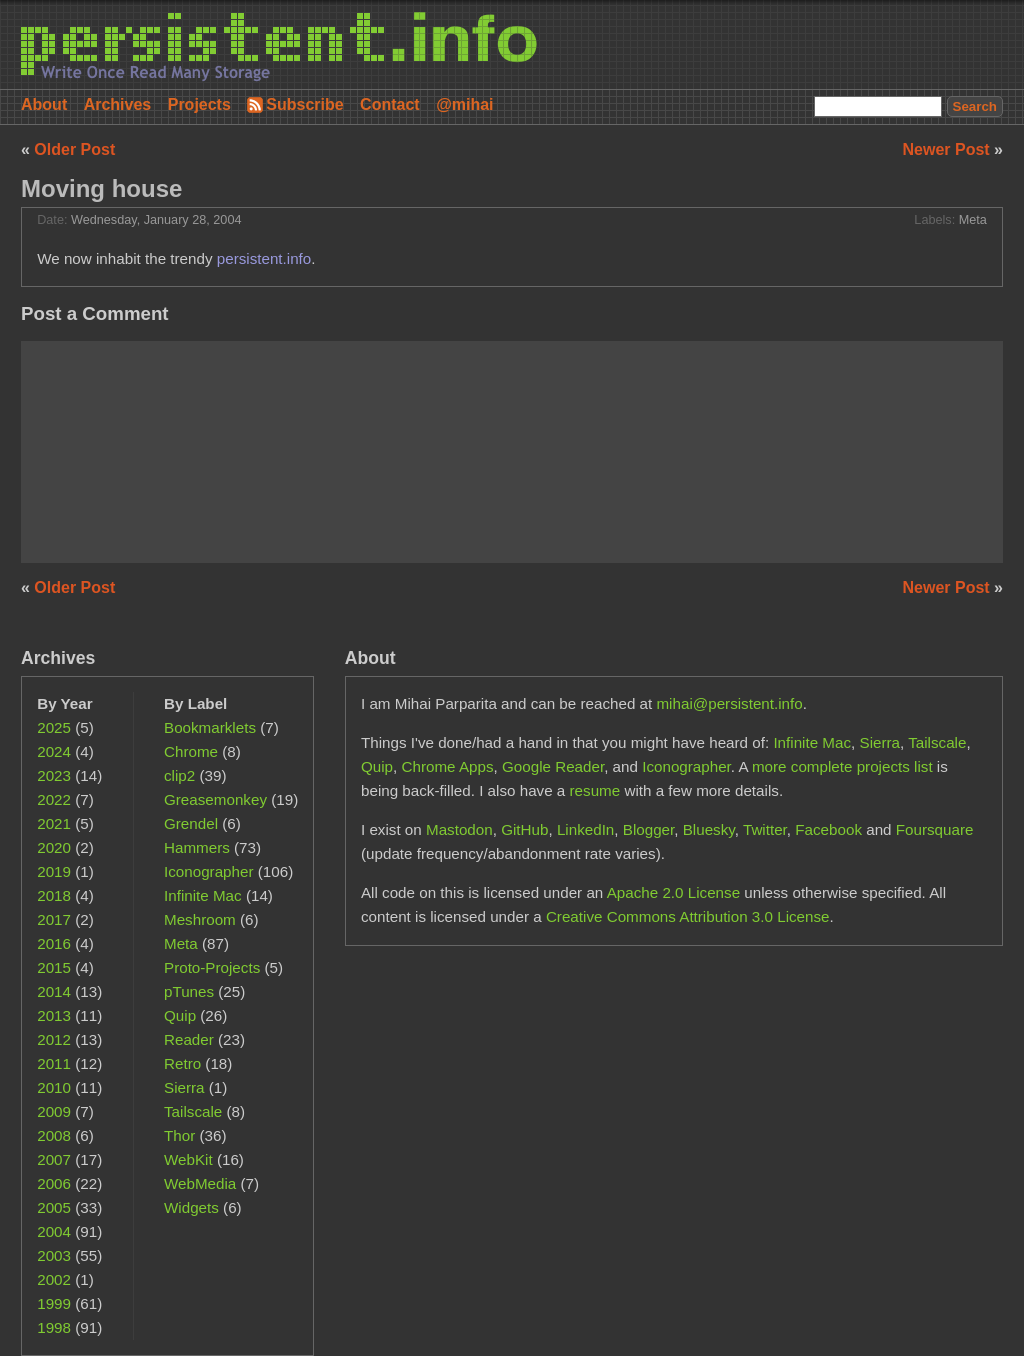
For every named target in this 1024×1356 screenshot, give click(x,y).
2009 (54, 1111)
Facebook (828, 829)
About (44, 104)
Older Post (74, 149)
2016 (54, 943)
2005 (54, 1207)
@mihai (464, 104)
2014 (54, 991)
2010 (54, 1087)
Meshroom (200, 919)
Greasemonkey (215, 799)
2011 (54, 1063)
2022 (54, 799)
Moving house (101, 188)
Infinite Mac (203, 895)
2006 (54, 1183)
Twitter (765, 829)
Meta (973, 220)
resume (595, 790)
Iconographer (209, 871)
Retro (182, 1063)
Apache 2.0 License (673, 892)
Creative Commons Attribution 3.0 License (688, 916)
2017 (54, 919)
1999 (54, 1303)
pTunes (189, 991)
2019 (54, 871)
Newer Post (949, 149)
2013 (54, 1015)
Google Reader (553, 766)
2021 (54, 823)
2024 (54, 751)
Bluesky (709, 829)
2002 (54, 1279)
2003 (54, 1255)
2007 (54, 1159)
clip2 (179, 775)
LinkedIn (585, 829)
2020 (54, 847)
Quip (180, 1015)
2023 (54, 775)
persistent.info (264, 258)
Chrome (191, 751)
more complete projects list (842, 766)
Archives (118, 104)
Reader (189, 1039)
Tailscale (193, 1111)
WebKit (188, 1159)
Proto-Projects (212, 967)
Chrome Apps (448, 766)
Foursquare (935, 829)
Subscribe (304, 104)
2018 (54, 895)
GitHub (524, 829)
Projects (199, 104)
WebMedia (200, 1183)
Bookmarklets (210, 727)
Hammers (197, 847)
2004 (54, 1231)
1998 (54, 1327)
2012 (54, 1039)
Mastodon (459, 829)
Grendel (191, 823)
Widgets (191, 1207)
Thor (179, 1135)
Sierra (184, 1087)
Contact (390, 104)
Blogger (649, 829)
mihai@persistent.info (729, 703)
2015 (54, 967)
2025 (54, 727)
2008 (54, 1135)
